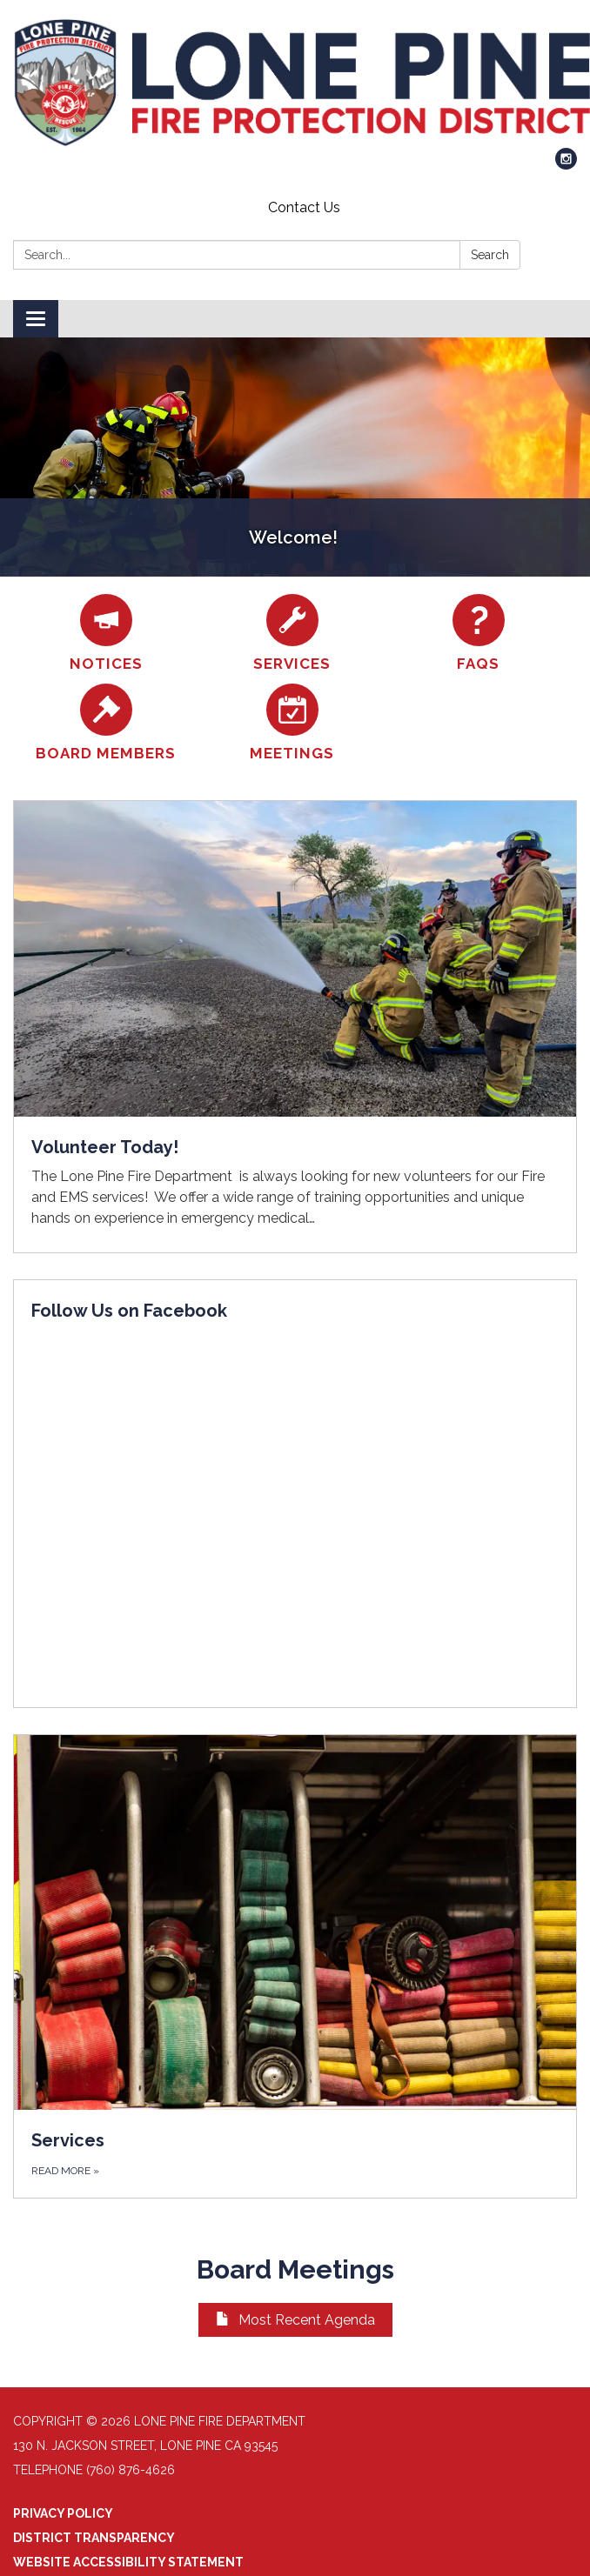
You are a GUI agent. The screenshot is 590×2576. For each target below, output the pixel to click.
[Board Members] (106, 723)
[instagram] (566, 165)
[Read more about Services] (295, 1966)
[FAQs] (478, 633)
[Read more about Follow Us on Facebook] (295, 1493)
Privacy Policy (63, 2513)
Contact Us (304, 207)
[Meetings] (292, 723)
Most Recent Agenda (295, 2320)
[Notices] (106, 633)
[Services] (292, 633)
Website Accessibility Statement (128, 2562)
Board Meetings (295, 2269)
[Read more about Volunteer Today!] (295, 1026)
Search (490, 255)
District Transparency (94, 2538)
